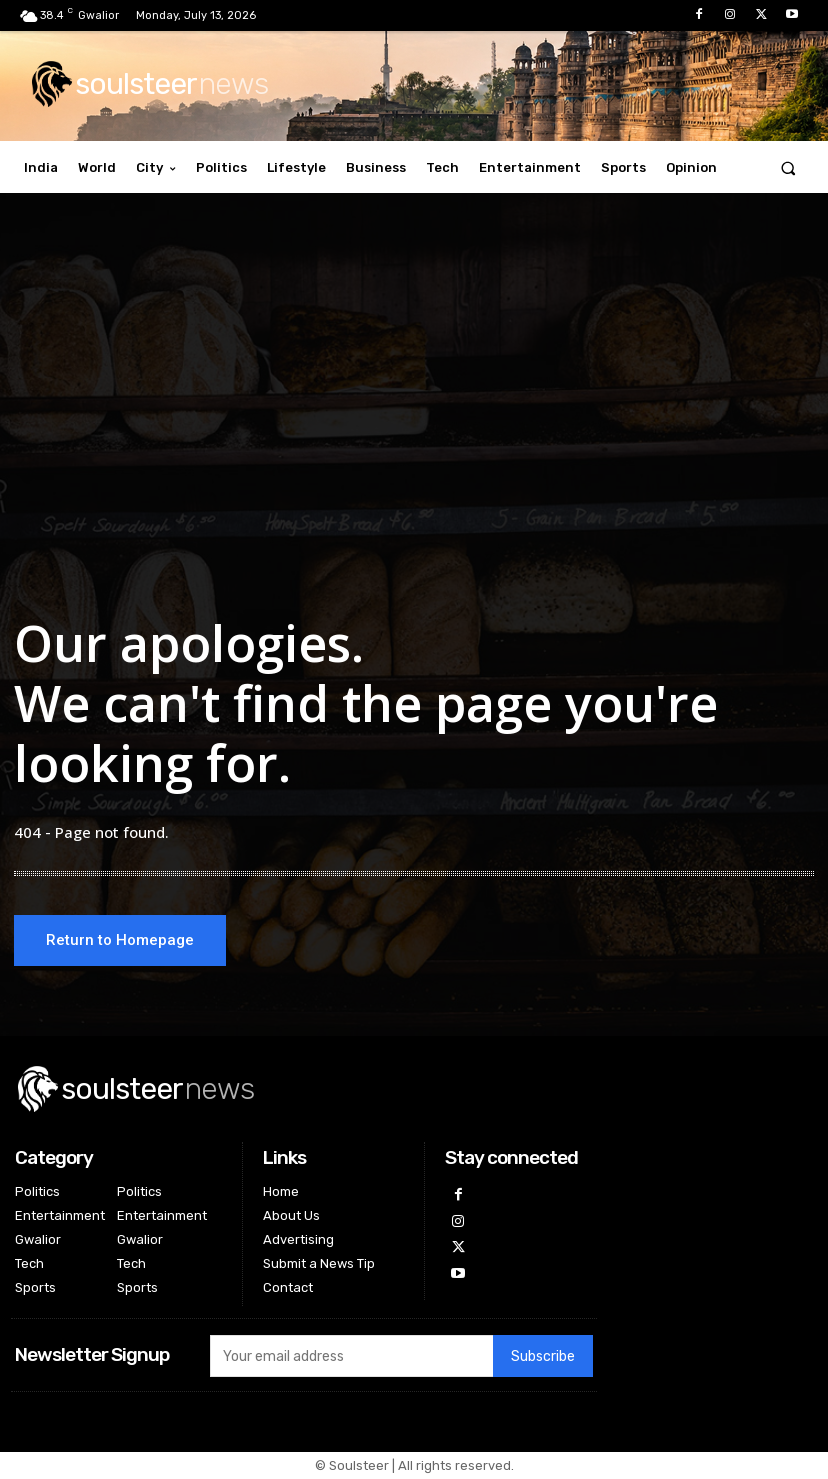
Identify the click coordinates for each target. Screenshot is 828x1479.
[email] (351, 1357)
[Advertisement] (414, 393)
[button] (788, 167)
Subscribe (543, 1357)
